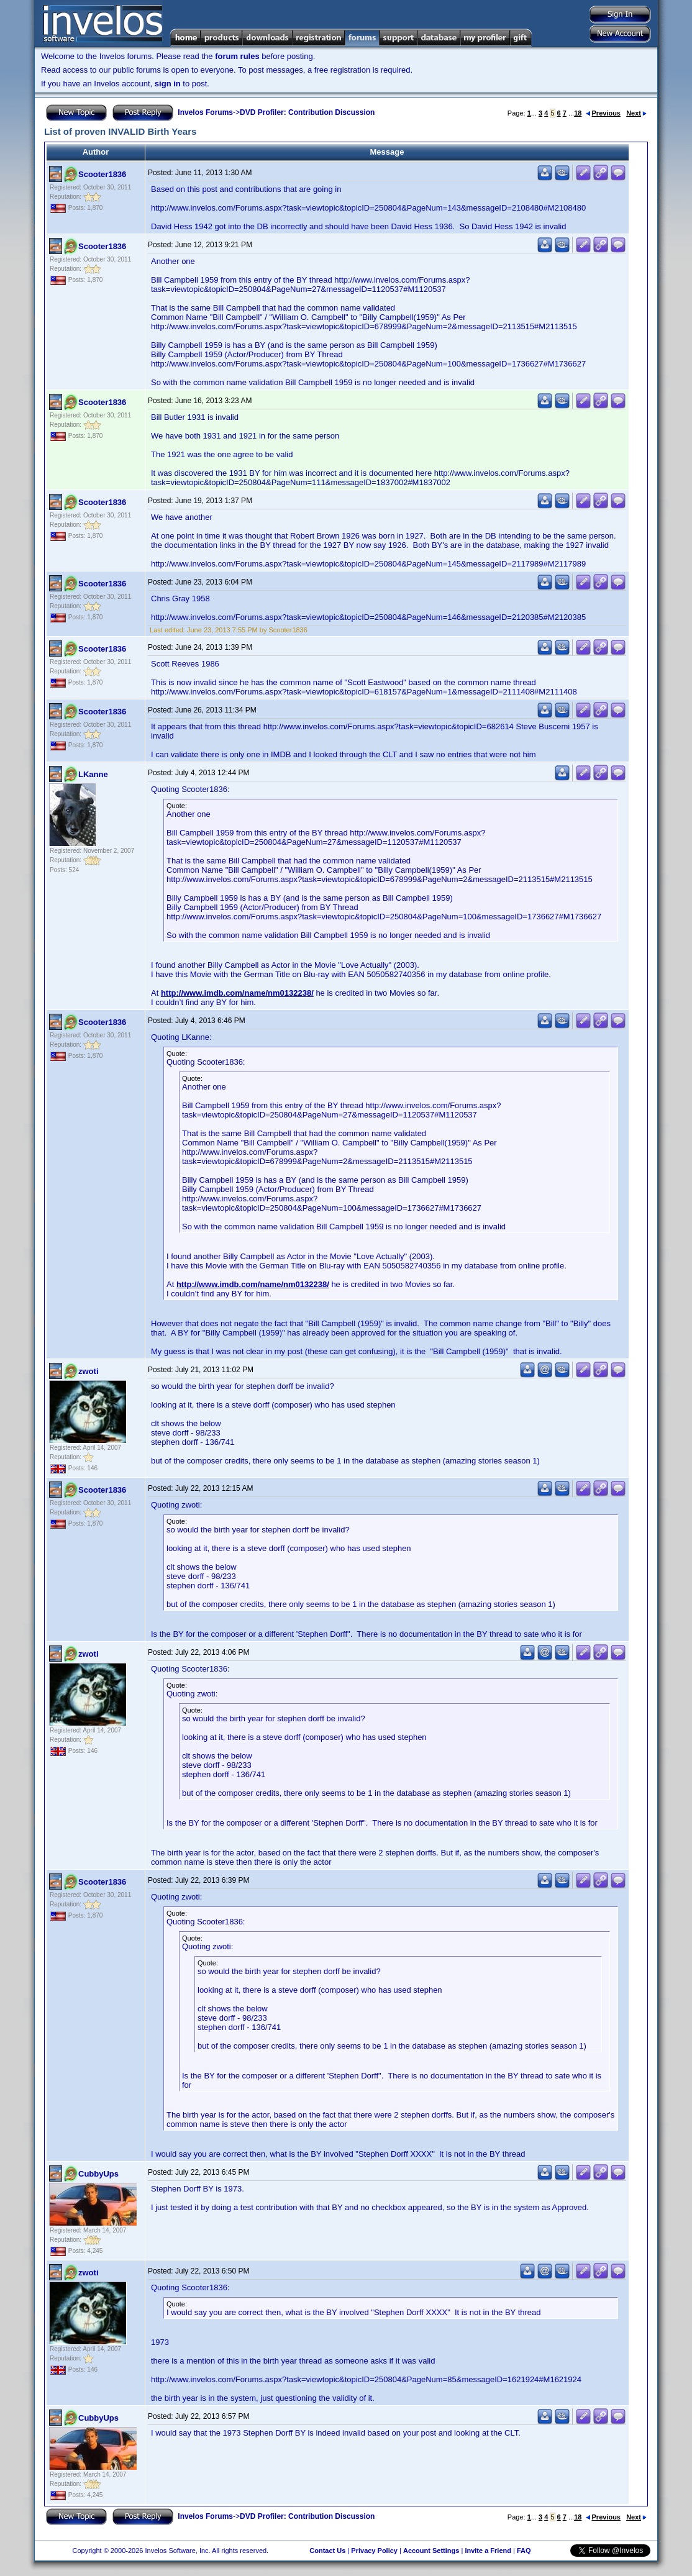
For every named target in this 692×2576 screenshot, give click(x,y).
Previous (603, 113)
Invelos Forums (205, 112)
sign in (168, 83)
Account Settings (431, 2550)
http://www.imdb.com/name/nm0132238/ (237, 993)
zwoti (88, 1371)
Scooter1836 (102, 174)
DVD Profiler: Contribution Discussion (307, 112)
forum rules (237, 56)
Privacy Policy (374, 2550)
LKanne (93, 774)
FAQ (524, 2550)
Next (636, 113)
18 (577, 113)
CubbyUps (98, 2173)
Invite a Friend (488, 2550)
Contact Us (327, 2550)
